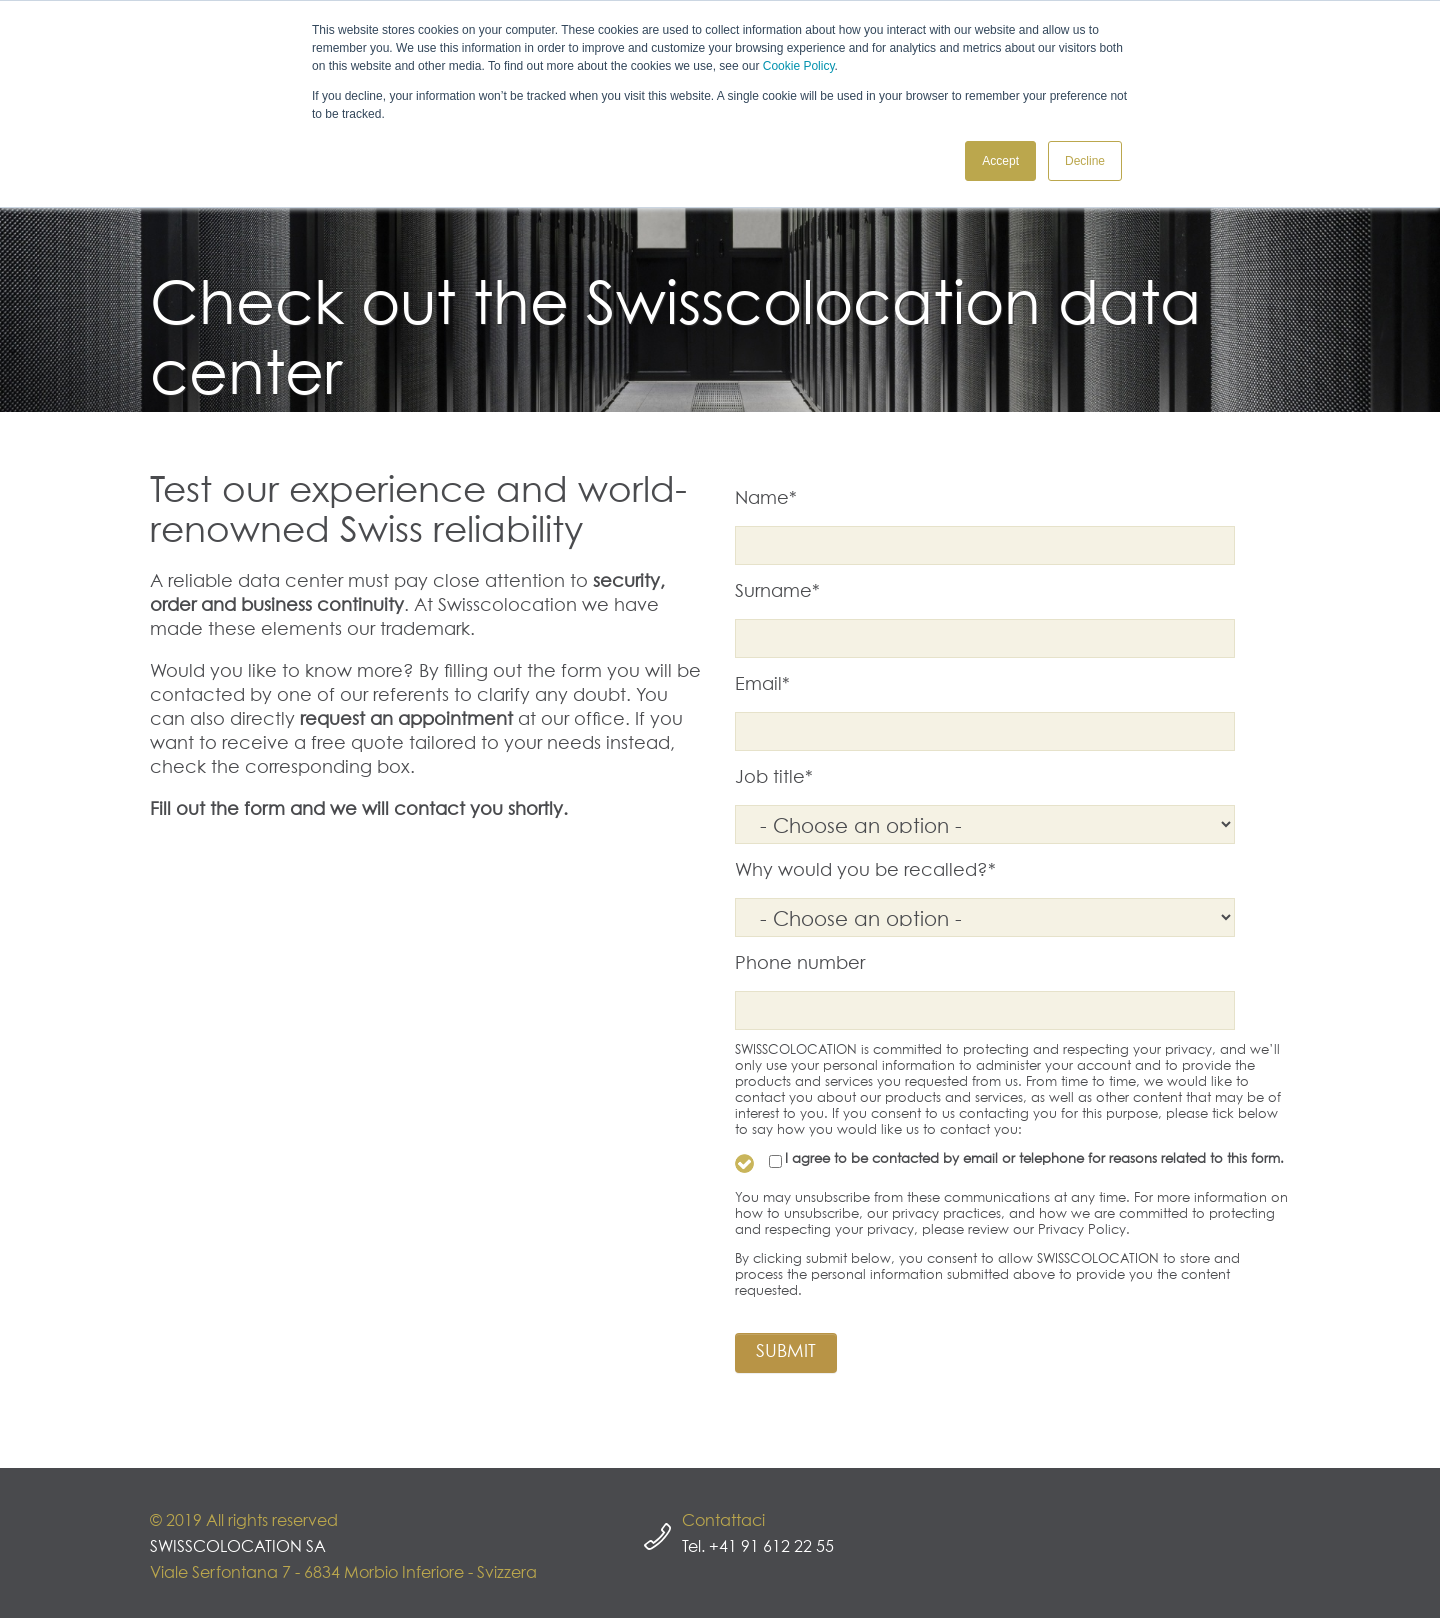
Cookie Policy (799, 66)
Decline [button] (1085, 161)
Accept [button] (1000, 161)
